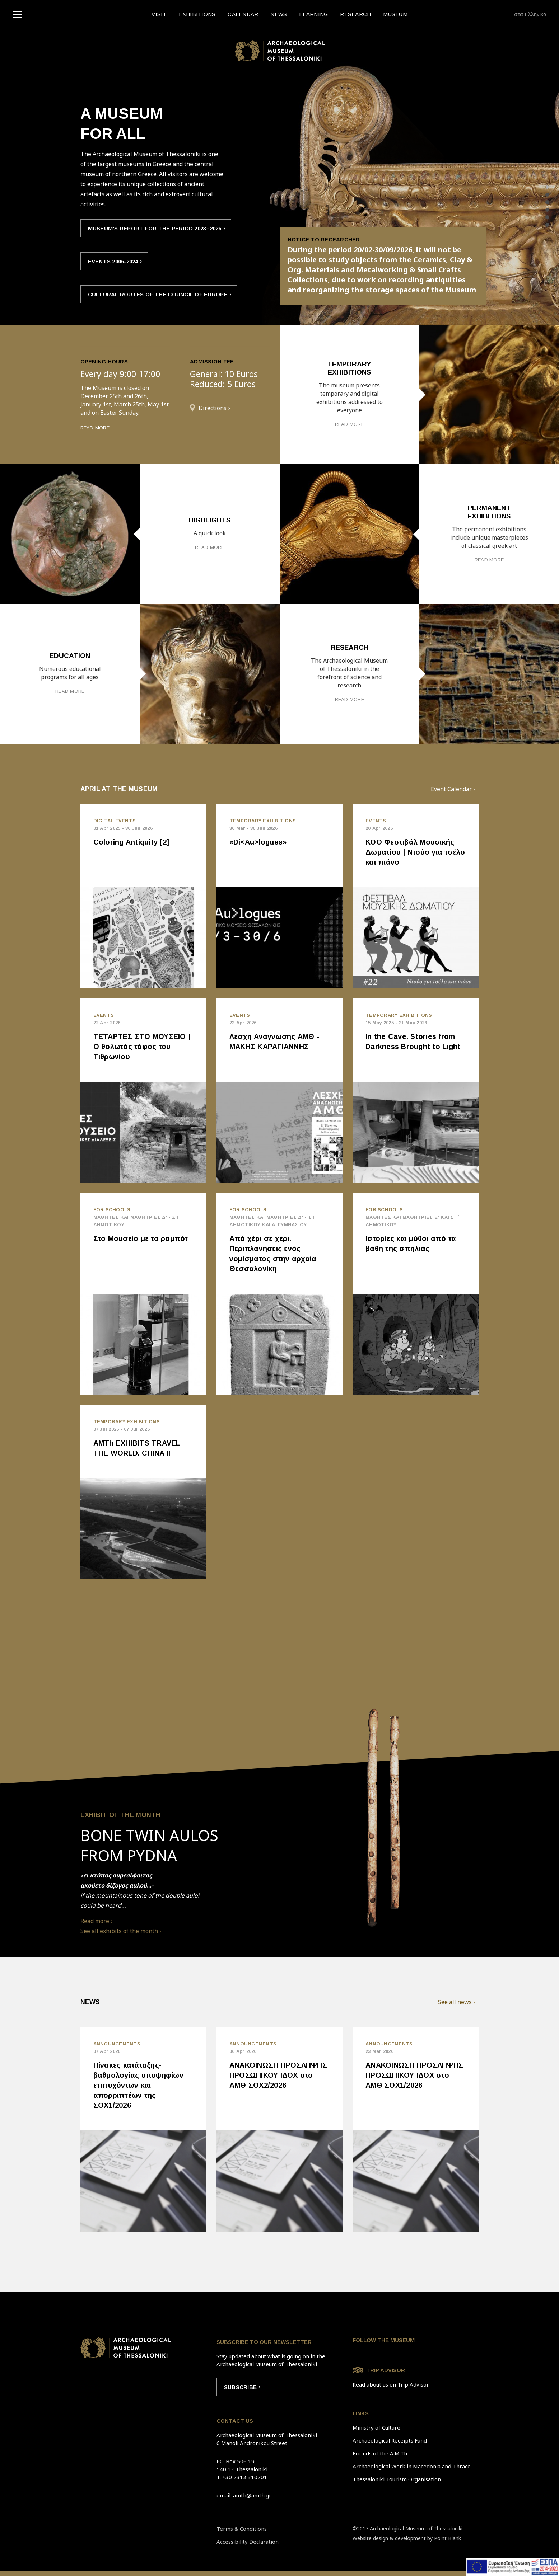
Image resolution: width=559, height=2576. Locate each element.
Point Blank (447, 2538)
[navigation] (19, 13)
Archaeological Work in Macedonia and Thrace (412, 2466)
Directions (213, 408)
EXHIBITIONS (197, 14)
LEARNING (313, 14)
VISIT (159, 14)
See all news (455, 2002)
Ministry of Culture (376, 2427)
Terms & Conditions (241, 2528)
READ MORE (95, 427)
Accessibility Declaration (247, 2541)
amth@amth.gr (252, 2495)
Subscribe (240, 2387)
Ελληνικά (535, 14)
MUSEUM (395, 14)
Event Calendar (451, 789)
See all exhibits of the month (119, 1931)
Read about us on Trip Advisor (391, 2384)
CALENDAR (243, 14)
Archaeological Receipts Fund (390, 2440)
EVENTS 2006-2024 (113, 261)
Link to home (125, 2348)
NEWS (278, 14)
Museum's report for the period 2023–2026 (155, 228)
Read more (94, 1921)
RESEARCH (355, 14)
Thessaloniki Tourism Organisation (397, 2479)
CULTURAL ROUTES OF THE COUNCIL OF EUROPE (158, 294)
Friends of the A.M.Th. (380, 2453)
